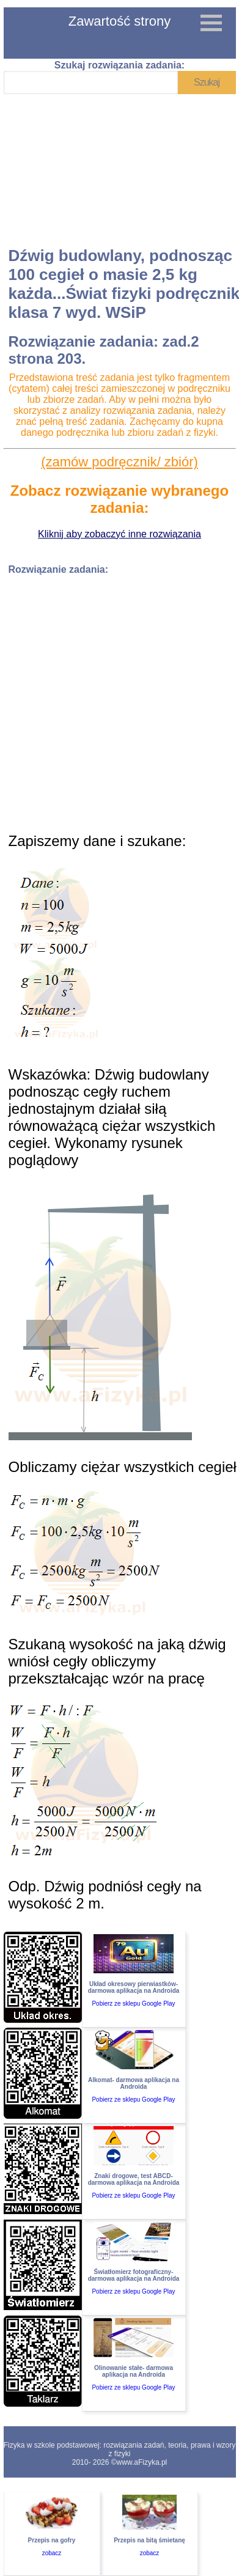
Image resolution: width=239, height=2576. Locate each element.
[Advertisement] (118, 170)
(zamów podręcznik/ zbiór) (119, 461)
